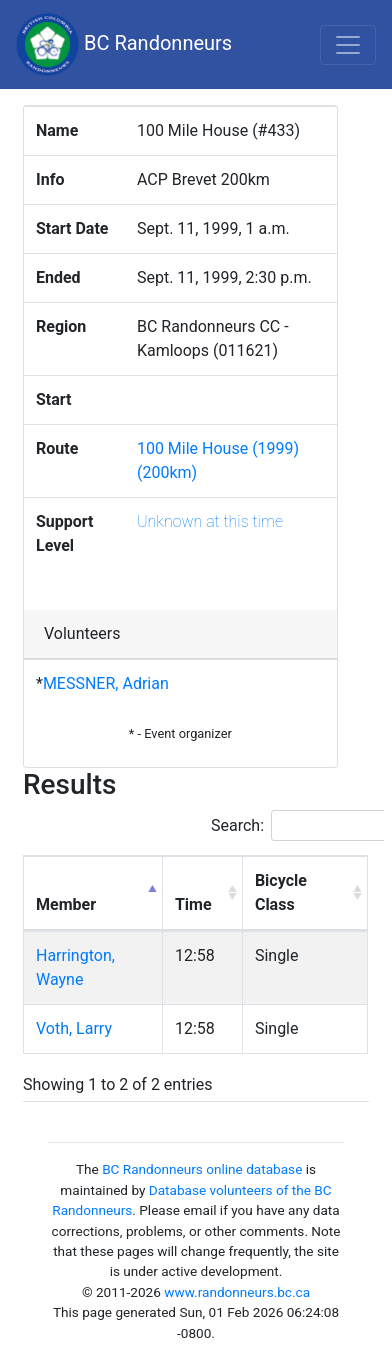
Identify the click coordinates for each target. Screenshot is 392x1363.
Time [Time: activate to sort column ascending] (193, 904)
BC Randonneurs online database (202, 1169)
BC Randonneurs (124, 44)
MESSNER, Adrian (106, 683)
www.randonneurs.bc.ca (237, 1292)
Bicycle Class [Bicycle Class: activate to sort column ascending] (281, 892)
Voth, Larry (74, 1028)
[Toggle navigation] (348, 45)
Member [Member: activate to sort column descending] (66, 904)
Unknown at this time (210, 521)
